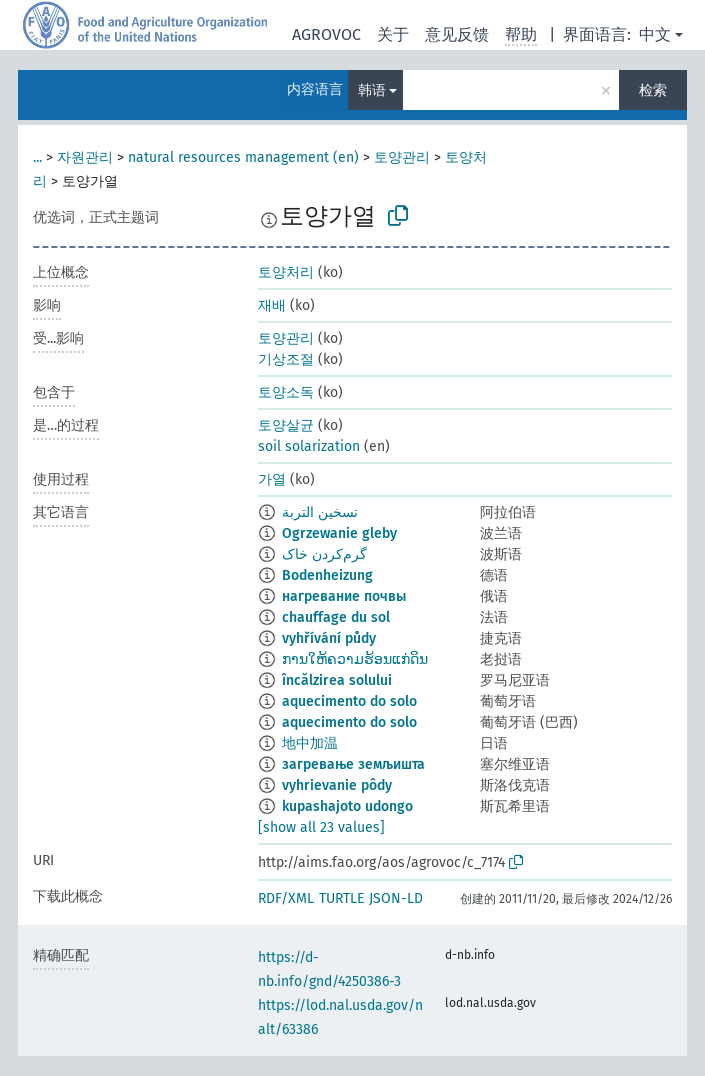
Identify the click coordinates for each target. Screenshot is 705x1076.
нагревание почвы (344, 596)
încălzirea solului (337, 680)
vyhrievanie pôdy (337, 785)
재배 (272, 305)
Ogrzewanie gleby (339, 533)
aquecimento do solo (349, 701)
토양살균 (286, 425)
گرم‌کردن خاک (324, 554)
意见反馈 (457, 34)
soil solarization (309, 446)
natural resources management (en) (243, 157)
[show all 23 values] (321, 827)
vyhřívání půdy (329, 638)
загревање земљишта (353, 764)
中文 (655, 34)
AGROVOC (326, 34)
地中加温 (310, 743)
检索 (653, 90)
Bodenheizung (327, 575)
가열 (272, 479)
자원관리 (85, 157)
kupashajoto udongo (347, 806)
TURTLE (341, 898)
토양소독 (286, 392)
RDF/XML (286, 898)
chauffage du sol (336, 617)
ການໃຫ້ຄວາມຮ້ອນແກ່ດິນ (355, 659)
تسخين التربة (320, 512)
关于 (393, 34)
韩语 (372, 90)
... (37, 157)
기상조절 (286, 359)
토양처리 (286, 272)
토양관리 (402, 157)
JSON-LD (396, 898)
